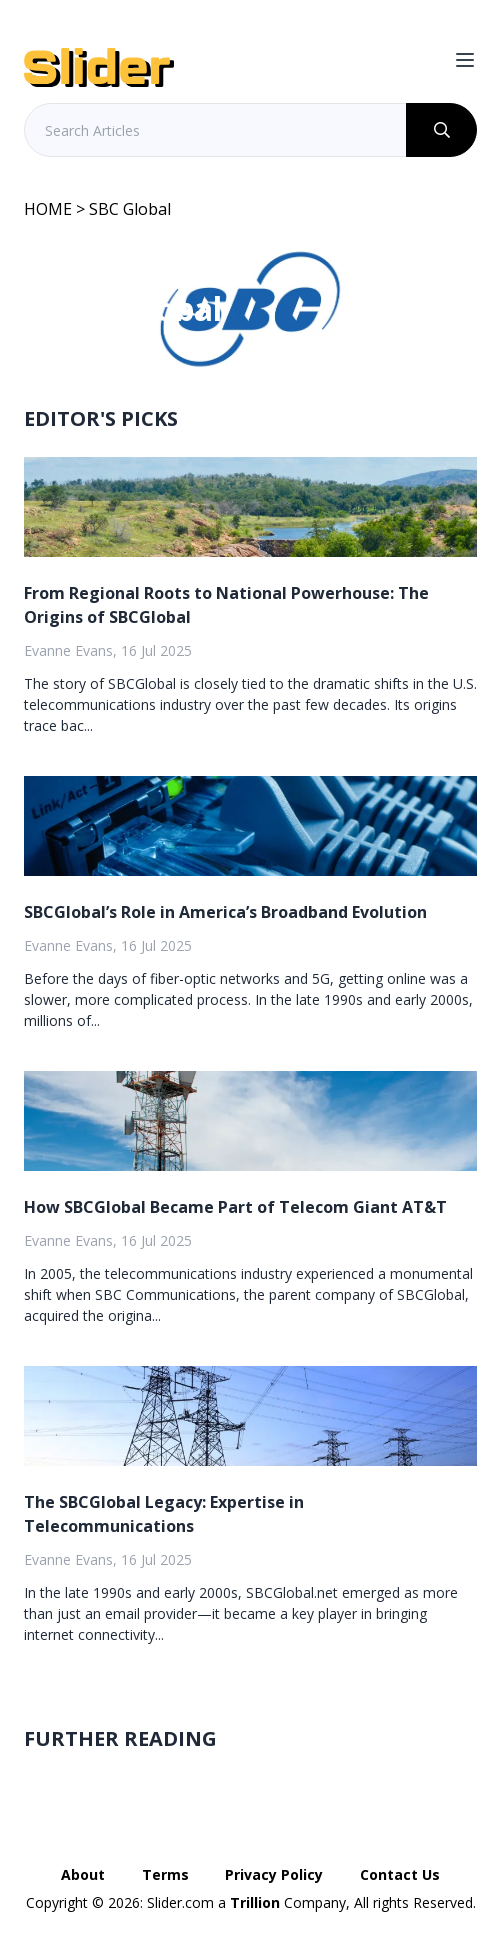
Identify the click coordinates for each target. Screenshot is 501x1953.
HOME (48, 209)
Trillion (255, 1902)
